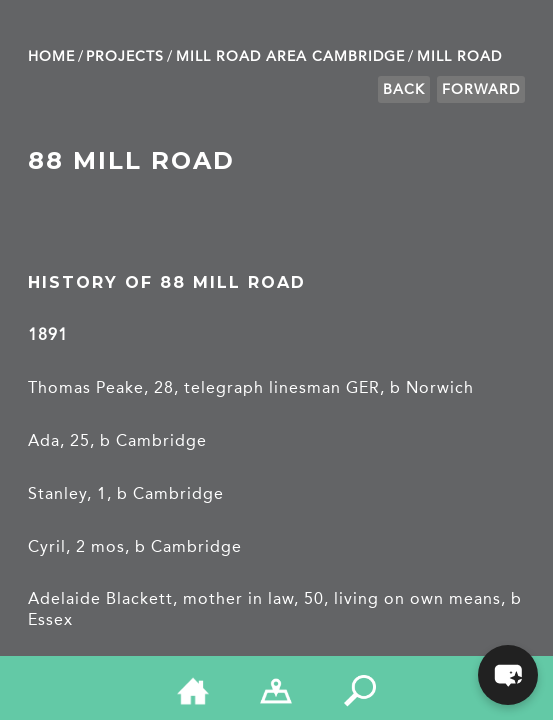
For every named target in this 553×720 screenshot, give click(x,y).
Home (51, 56)
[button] (508, 675)
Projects (125, 56)
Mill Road (459, 56)
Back (404, 89)
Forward (481, 89)
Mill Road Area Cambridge (290, 56)
